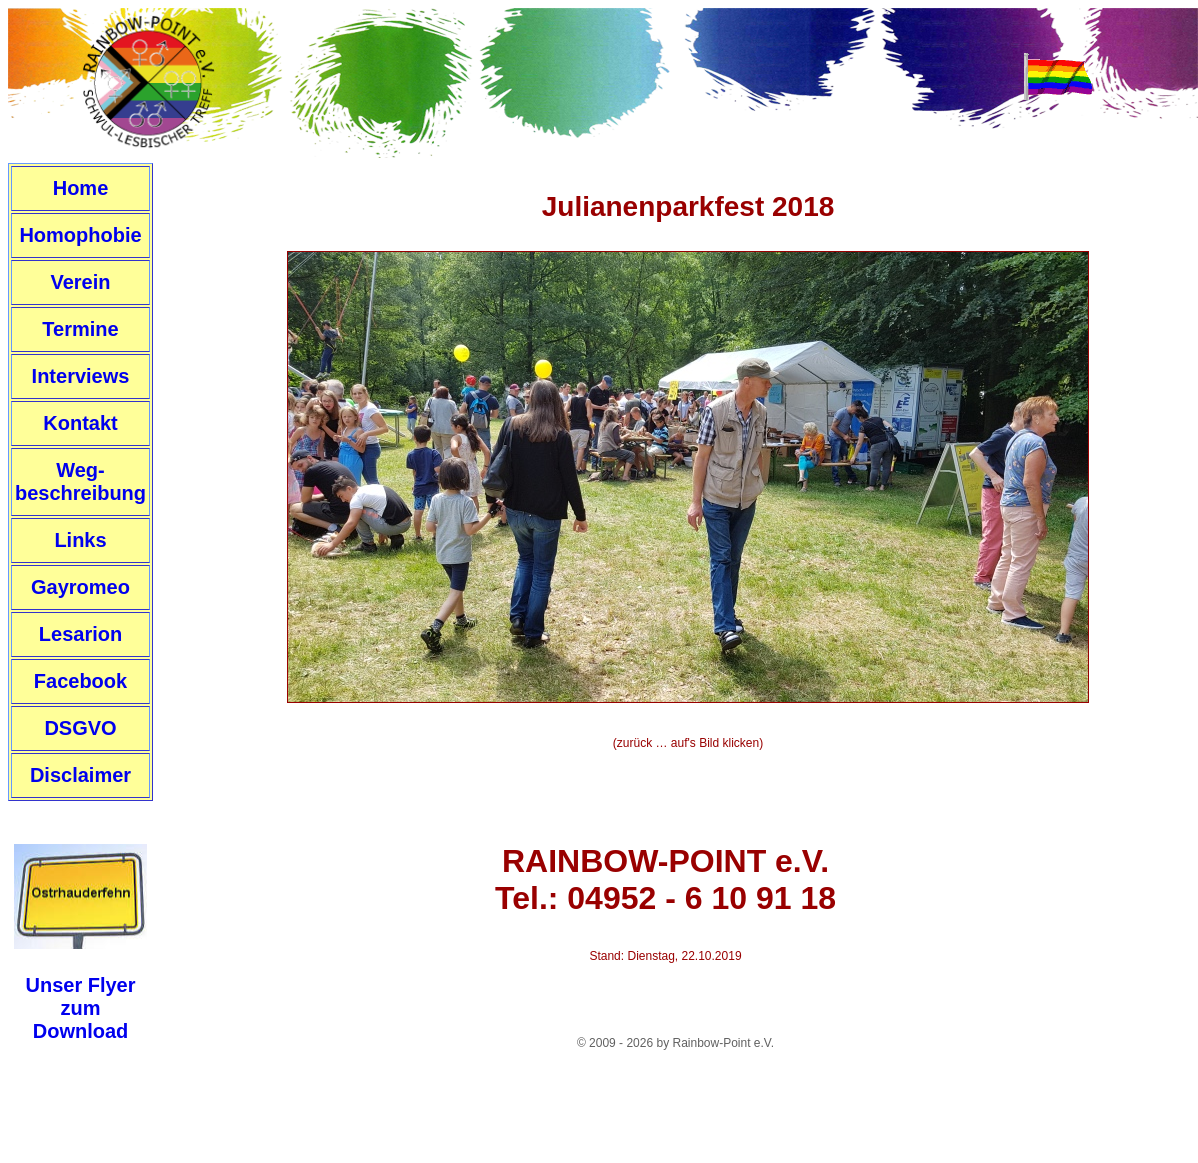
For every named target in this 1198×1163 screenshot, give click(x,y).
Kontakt (80, 423)
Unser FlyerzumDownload (80, 1008)
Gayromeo (80, 587)
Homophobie (80, 235)
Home (81, 188)
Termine (80, 329)
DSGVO (80, 728)
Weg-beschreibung (80, 481)
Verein (80, 282)
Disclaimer (80, 775)
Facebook (80, 681)
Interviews (81, 376)
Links (80, 540)
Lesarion (80, 634)
